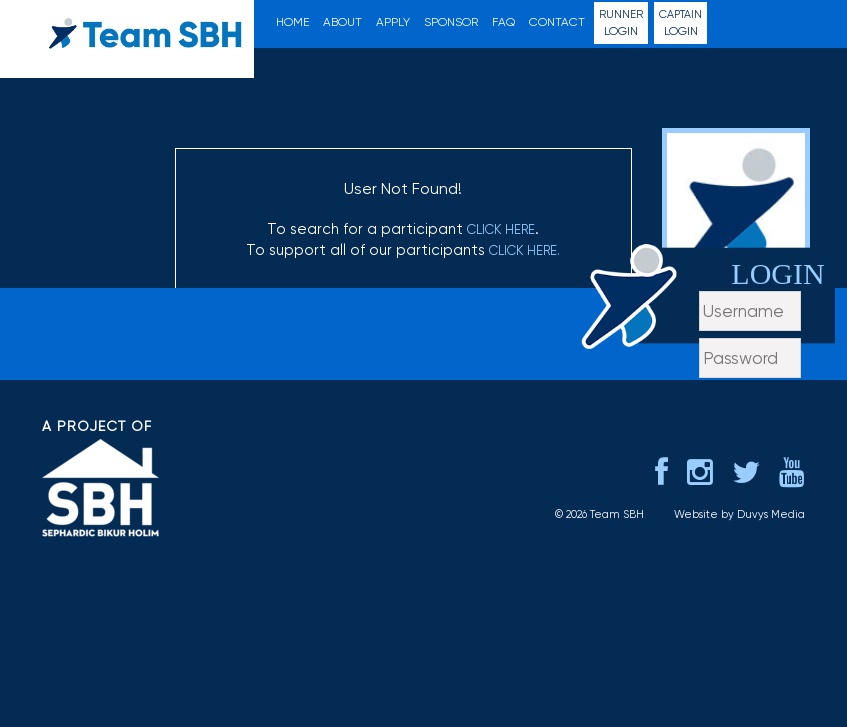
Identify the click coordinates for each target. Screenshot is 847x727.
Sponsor (451, 22)
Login (621, 22)
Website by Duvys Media (739, 576)
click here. (524, 250)
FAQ (503, 22)
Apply (393, 22)
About (342, 22)
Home (292, 22)
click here (501, 229)
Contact (557, 22)
